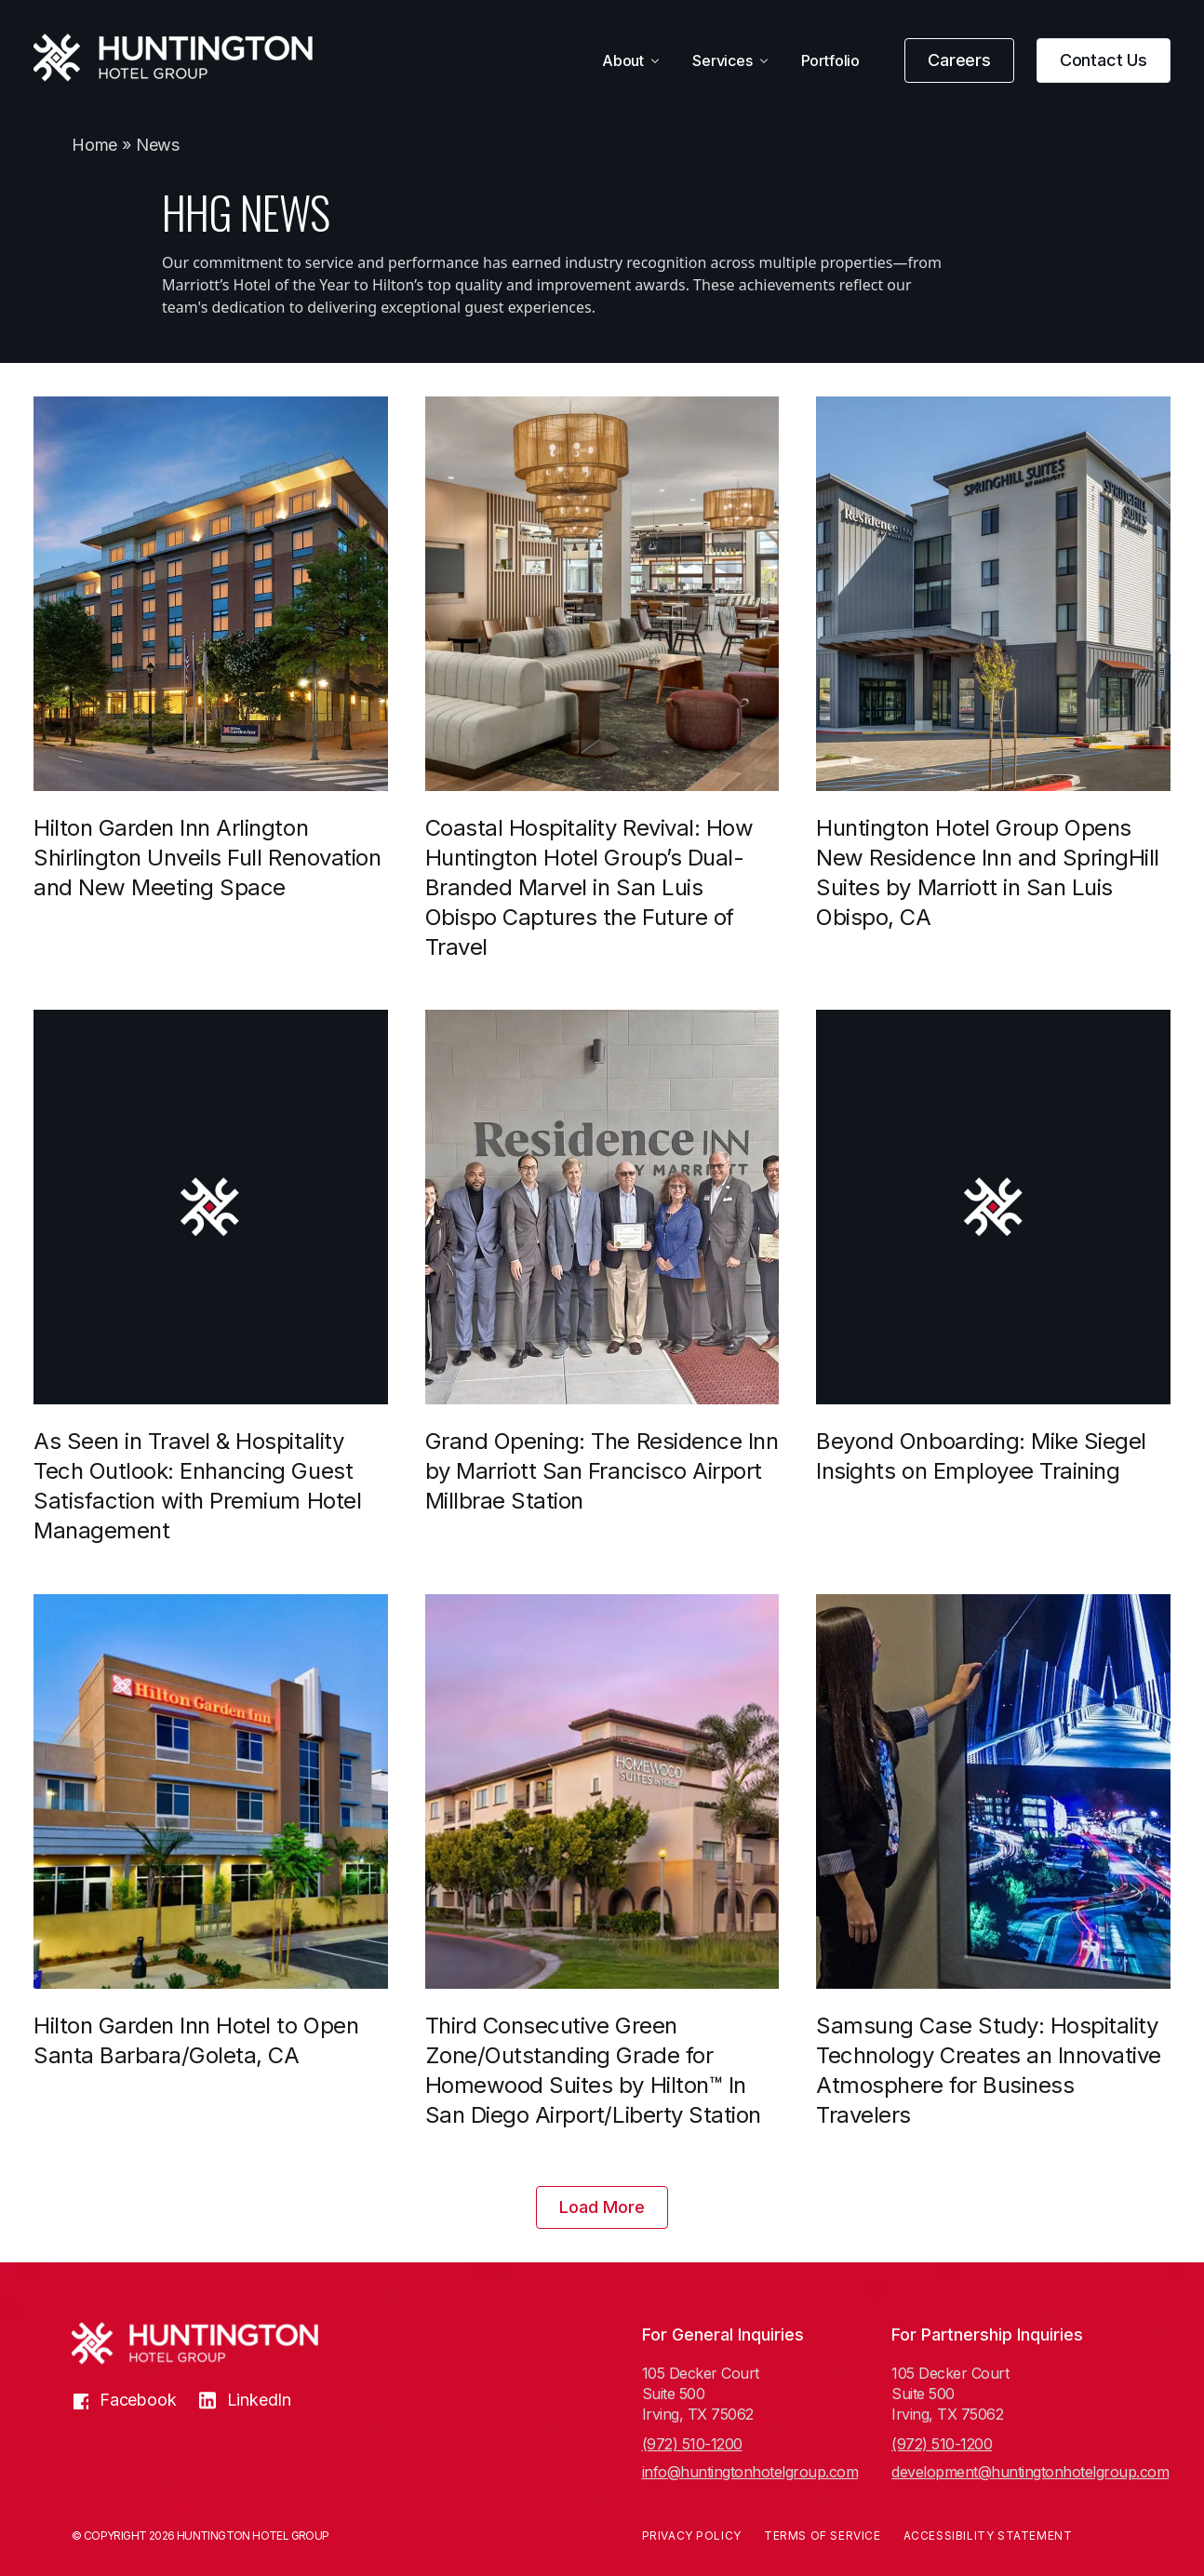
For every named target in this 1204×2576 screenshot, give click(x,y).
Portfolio (830, 60)
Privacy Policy (692, 2535)
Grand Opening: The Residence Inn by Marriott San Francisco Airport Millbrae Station (602, 1471)
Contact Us (1103, 60)
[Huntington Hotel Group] (173, 58)
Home (94, 144)
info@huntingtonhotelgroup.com (750, 2471)
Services (722, 60)
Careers (959, 60)
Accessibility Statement (988, 2535)
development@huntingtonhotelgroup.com (1011, 2471)
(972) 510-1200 (692, 2444)
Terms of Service (822, 2535)
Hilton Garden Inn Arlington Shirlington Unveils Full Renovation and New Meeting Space (207, 857)
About (623, 60)
